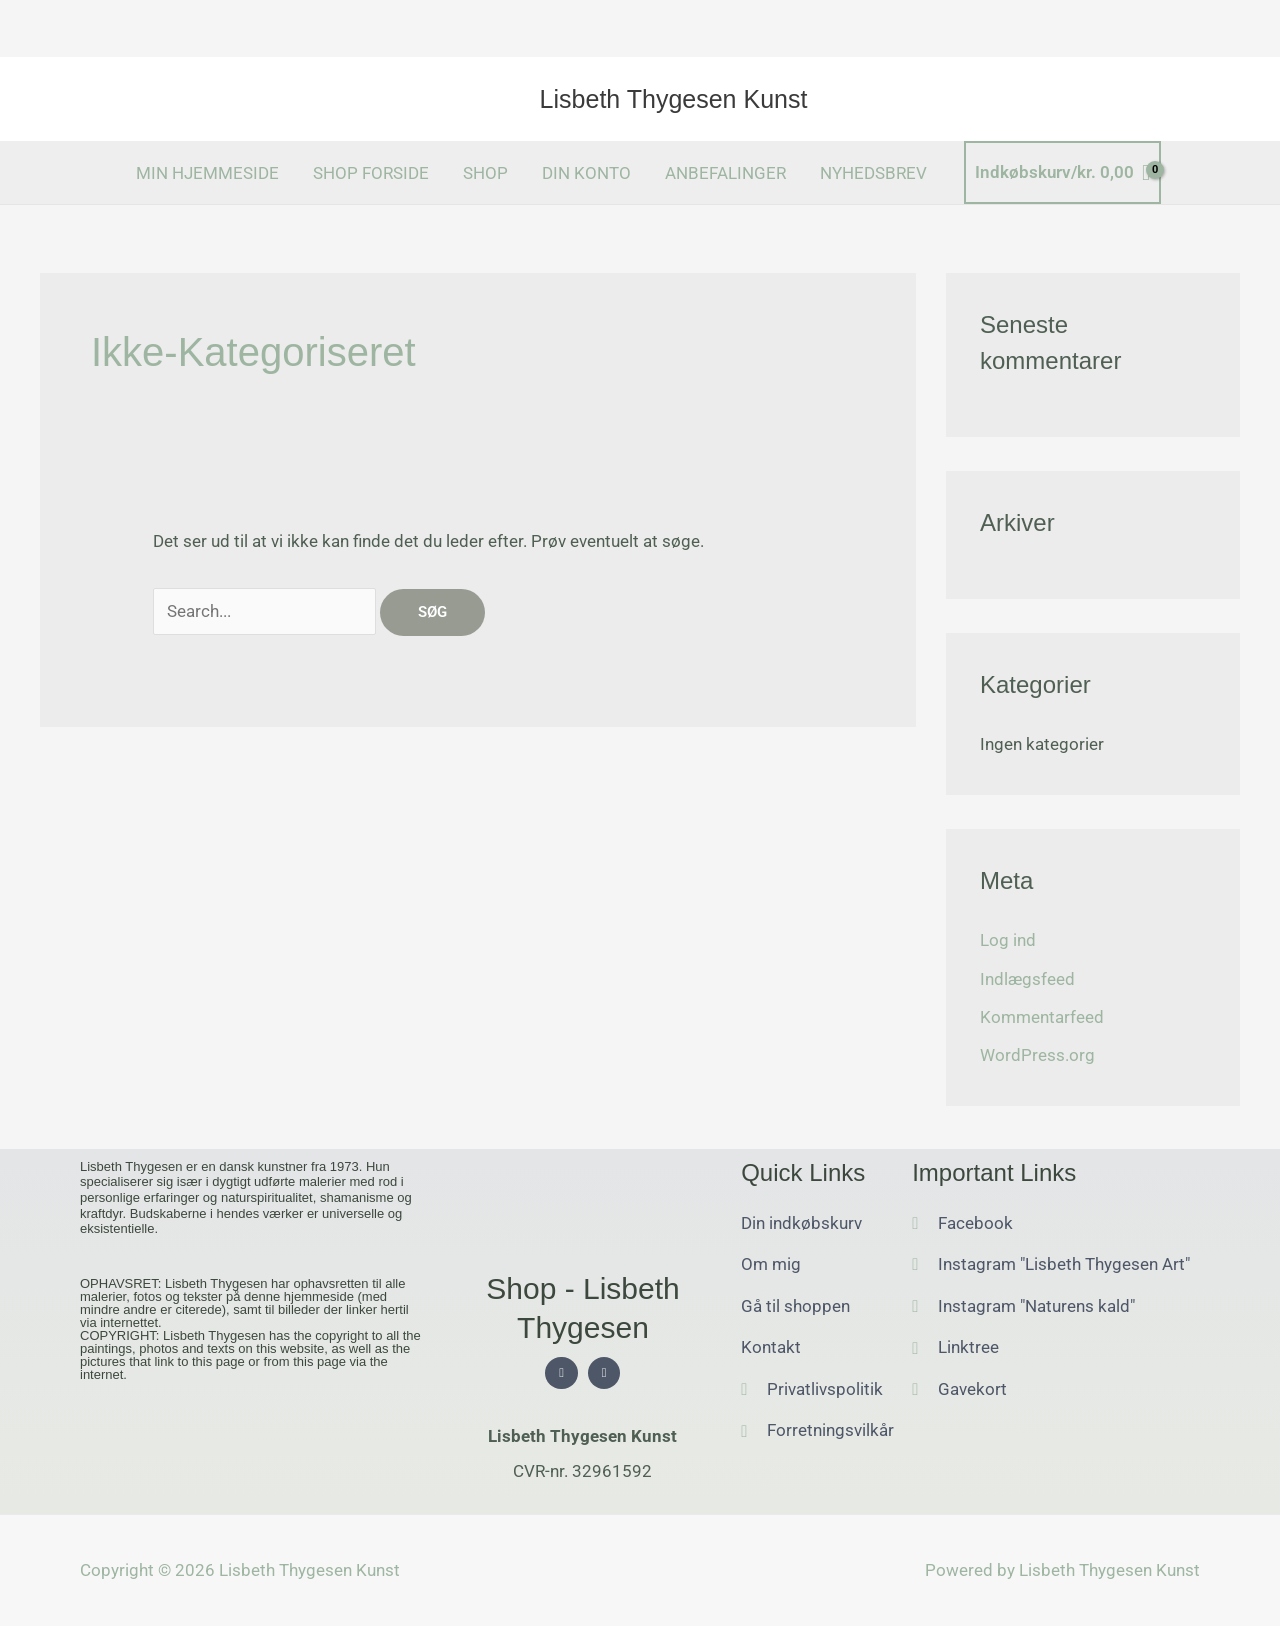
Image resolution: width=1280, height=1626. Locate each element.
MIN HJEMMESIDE (207, 173)
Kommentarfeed (1042, 1017)
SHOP (485, 173)
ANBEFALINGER (725, 173)
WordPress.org (1037, 1055)
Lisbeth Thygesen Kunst (674, 99)
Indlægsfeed (1027, 979)
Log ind (1008, 940)
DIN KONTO (586, 173)
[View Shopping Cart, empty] (1062, 172)
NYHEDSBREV (873, 173)
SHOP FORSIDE (371, 173)
